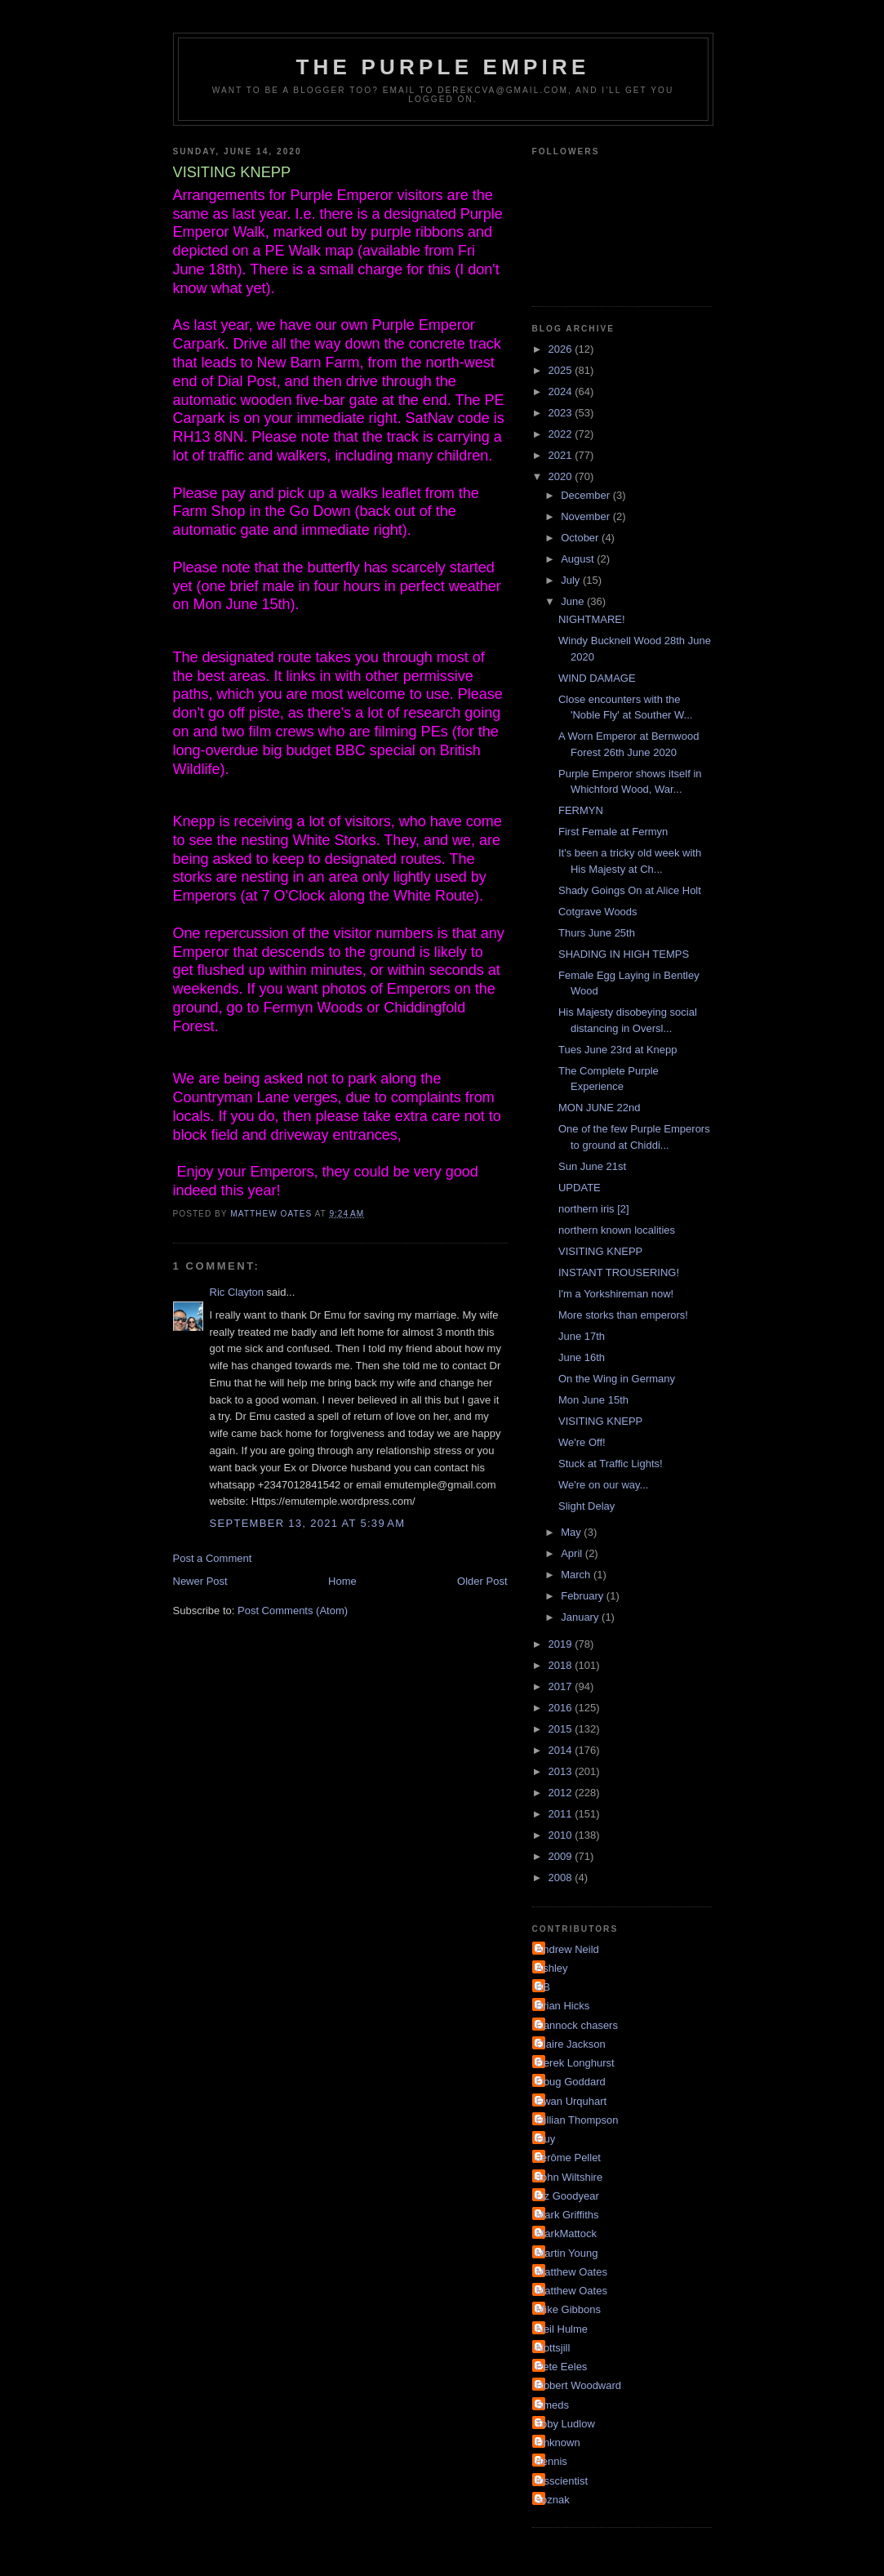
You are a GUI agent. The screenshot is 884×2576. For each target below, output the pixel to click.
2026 (562, 349)
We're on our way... (603, 1485)
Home (342, 1581)
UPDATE (579, 1187)
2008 (562, 1877)
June (574, 601)
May (572, 1532)
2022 (562, 434)
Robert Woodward (579, 2385)
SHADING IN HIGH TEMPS (623, 954)
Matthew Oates (571, 2272)
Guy (546, 2139)
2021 (562, 455)
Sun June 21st (592, 1166)
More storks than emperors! (623, 1315)
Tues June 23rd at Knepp (617, 1049)
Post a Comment (212, 1558)
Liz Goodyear (567, 2196)
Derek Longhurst (575, 2063)
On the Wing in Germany (616, 1379)
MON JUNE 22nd (599, 1107)
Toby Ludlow (565, 2424)
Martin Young (567, 2253)
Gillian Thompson (577, 2120)
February (583, 1596)
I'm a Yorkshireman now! (615, 1294)
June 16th (581, 1357)
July (572, 580)
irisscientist (562, 2481)
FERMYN (580, 810)
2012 (562, 1792)
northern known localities (616, 1230)
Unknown (558, 2442)
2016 (562, 1708)
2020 (562, 476)
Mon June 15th (593, 1400)
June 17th (581, 1336)
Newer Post (200, 1581)
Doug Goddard (571, 2081)
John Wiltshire (569, 2177)
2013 (562, 1771)
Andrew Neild (567, 1949)
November (587, 516)
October (581, 538)
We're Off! (582, 1442)
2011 (562, 1814)
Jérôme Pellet (568, 2157)
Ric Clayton (237, 1292)
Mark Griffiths (567, 2215)
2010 (562, 1835)
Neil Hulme (562, 2329)
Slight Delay (586, 1506)
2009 (562, 1856)
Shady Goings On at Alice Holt (629, 890)
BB (543, 1987)
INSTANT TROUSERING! (618, 1272)
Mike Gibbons (568, 2309)
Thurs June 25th (596, 933)
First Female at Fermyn (613, 831)
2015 (562, 1729)
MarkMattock (566, 2233)
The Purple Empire (443, 67)
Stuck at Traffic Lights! (610, 1463)
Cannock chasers (577, 2025)
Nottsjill (553, 2348)
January (581, 1617)
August (579, 559)
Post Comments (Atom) (293, 1610)
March (577, 1574)
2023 (562, 413)
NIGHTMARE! (591, 619)
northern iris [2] (593, 1209)
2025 (562, 370)
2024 (562, 391)
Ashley (552, 1968)
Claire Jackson (571, 2044)
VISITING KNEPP (600, 1251)
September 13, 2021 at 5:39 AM (308, 1523)
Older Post (482, 1581)
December (587, 495)
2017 (562, 1686)
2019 (562, 1644)
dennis (551, 2461)
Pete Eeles (562, 2366)
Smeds (552, 2405)
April (573, 1553)
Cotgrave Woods (597, 911)
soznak (553, 2500)
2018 (562, 1665)
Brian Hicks (563, 2006)
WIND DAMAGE (597, 678)
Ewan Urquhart (571, 2101)
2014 (562, 1750)
